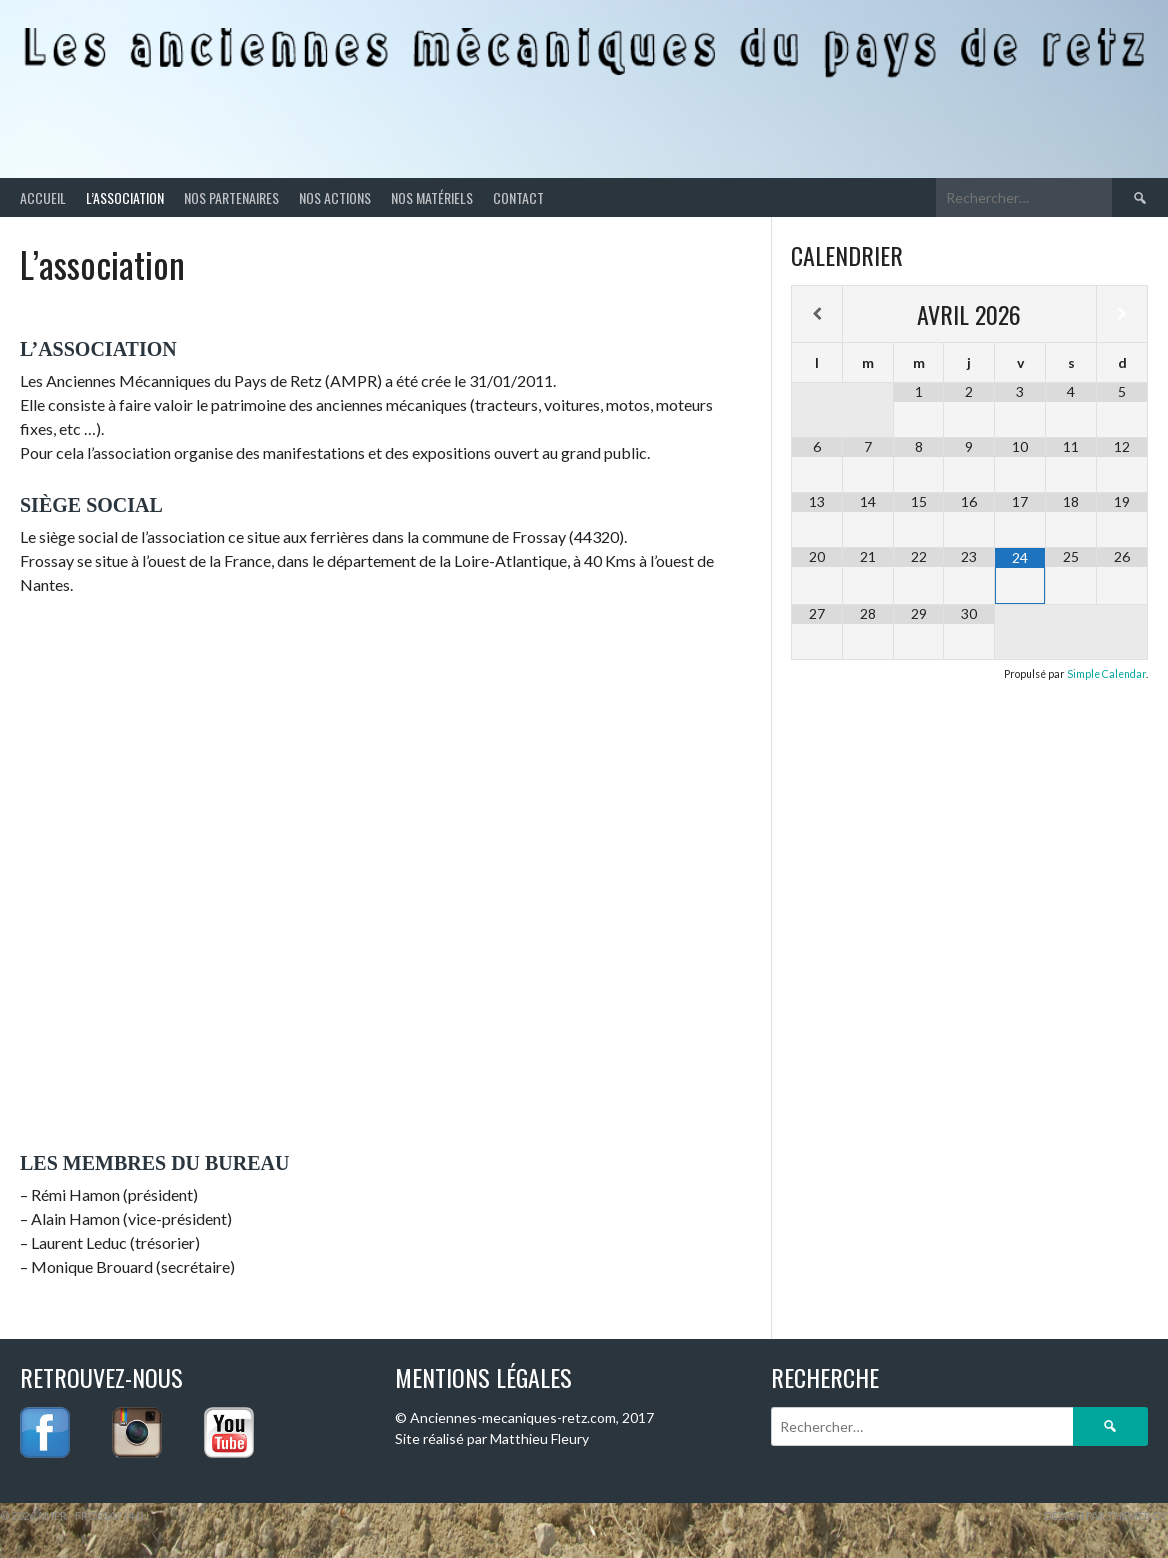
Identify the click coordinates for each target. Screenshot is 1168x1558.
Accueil (43, 197)
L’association (125, 197)
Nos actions (335, 197)
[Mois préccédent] (817, 314)
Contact (518, 197)
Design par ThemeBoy (1106, 1515)
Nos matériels (432, 197)
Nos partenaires (231, 197)
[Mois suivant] (1122, 314)
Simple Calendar (1106, 674)
